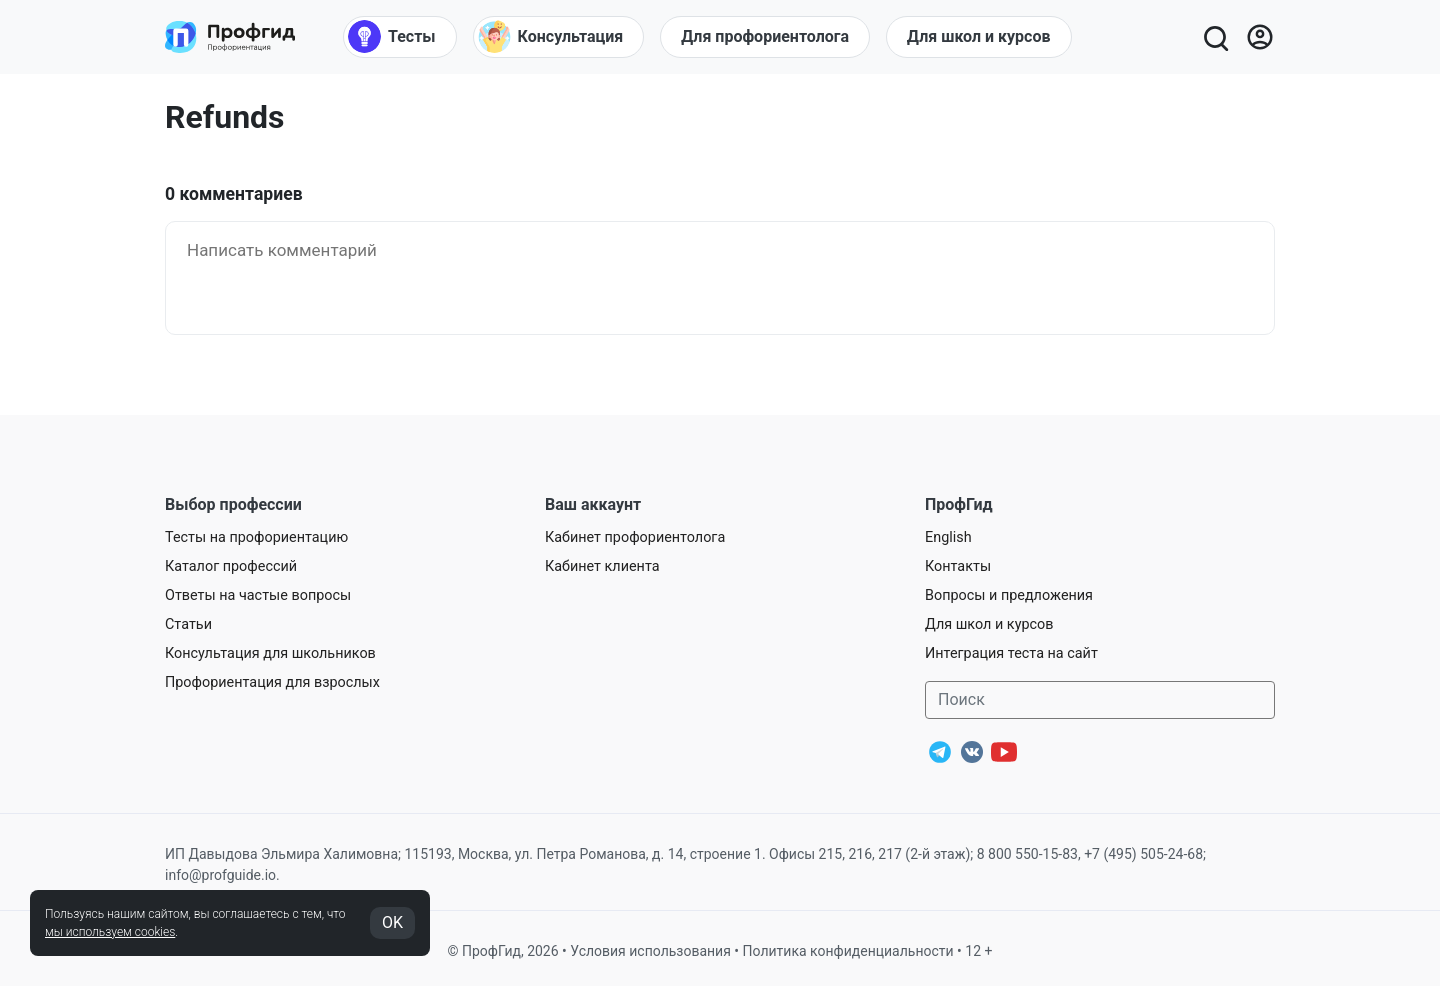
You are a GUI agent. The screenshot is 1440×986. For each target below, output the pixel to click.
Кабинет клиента (602, 566)
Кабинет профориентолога (635, 537)
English (948, 537)
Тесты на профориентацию (256, 537)
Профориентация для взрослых (272, 682)
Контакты (958, 566)
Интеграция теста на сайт (1011, 653)
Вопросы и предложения (1009, 595)
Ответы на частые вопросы (258, 595)
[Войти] (1260, 37)
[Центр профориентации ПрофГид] (230, 37)
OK (392, 922)
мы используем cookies (110, 932)
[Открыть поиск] (1215, 37)
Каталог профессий (231, 566)
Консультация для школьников (270, 653)
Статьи (188, 624)
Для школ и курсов (989, 624)
